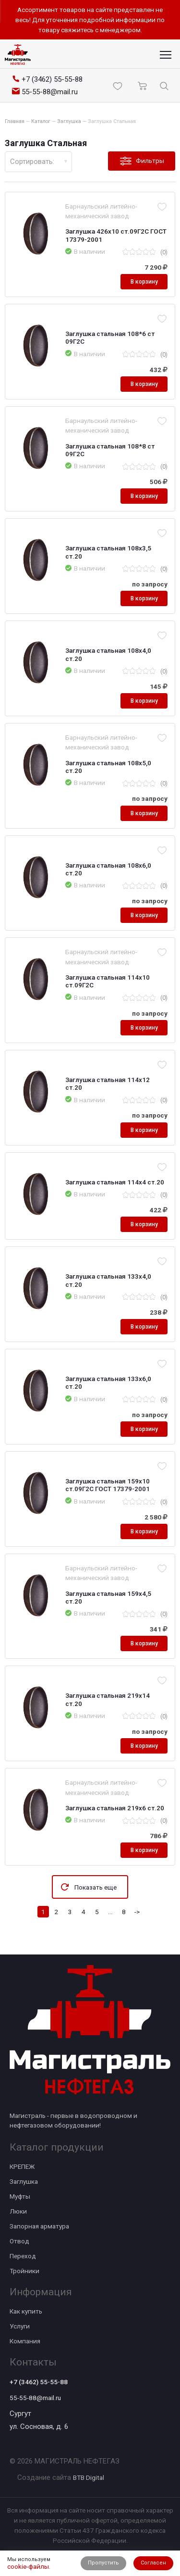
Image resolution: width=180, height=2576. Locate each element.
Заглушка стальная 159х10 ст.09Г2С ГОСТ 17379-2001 (107, 1485)
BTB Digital (88, 2477)
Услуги (20, 2326)
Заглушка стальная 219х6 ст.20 (114, 1808)
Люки (18, 2211)
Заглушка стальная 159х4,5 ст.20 (108, 1597)
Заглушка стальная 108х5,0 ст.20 (108, 766)
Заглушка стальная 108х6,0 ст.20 (108, 869)
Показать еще (95, 1887)
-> (137, 1912)
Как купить (26, 2311)
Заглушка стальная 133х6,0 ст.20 (108, 1382)
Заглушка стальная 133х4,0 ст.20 (108, 1280)
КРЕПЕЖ (22, 2166)
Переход (23, 2256)
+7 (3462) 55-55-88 (39, 2382)
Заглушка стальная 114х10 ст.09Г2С (107, 981)
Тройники (24, 2271)
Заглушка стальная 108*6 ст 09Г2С (110, 337)
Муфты (20, 2196)
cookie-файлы (28, 2566)
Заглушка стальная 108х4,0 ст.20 (108, 654)
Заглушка (24, 2181)
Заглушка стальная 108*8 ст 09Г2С (110, 450)
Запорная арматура (39, 2226)
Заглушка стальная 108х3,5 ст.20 (108, 552)
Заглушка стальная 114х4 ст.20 (114, 1182)
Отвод (19, 2241)
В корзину (144, 281)
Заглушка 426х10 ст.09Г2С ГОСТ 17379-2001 (116, 235)
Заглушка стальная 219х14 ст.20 (107, 1699)
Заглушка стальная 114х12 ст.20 (107, 1083)
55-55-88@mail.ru (35, 2398)
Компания (25, 2341)
